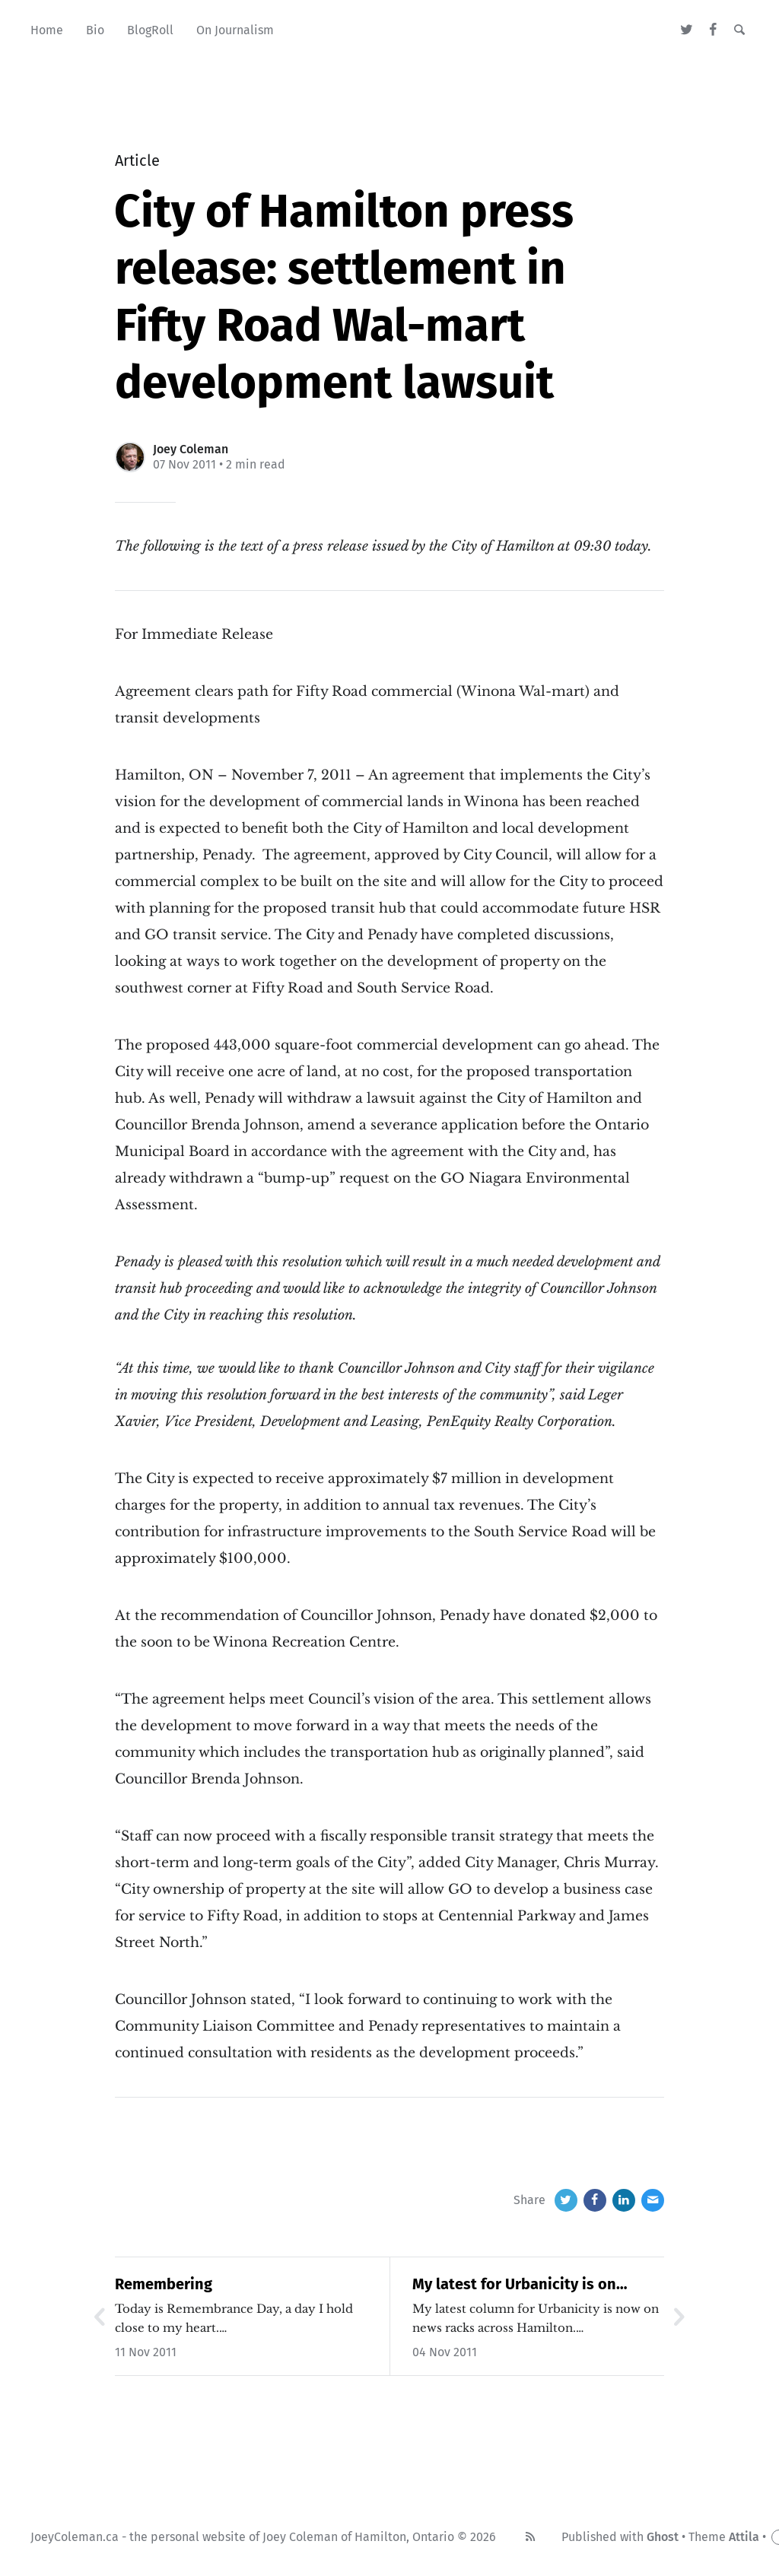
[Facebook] (713, 30)
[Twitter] (687, 30)
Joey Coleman (190, 449)
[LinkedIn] (623, 2200)
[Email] (652, 2200)
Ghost (663, 2537)
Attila (744, 2537)
